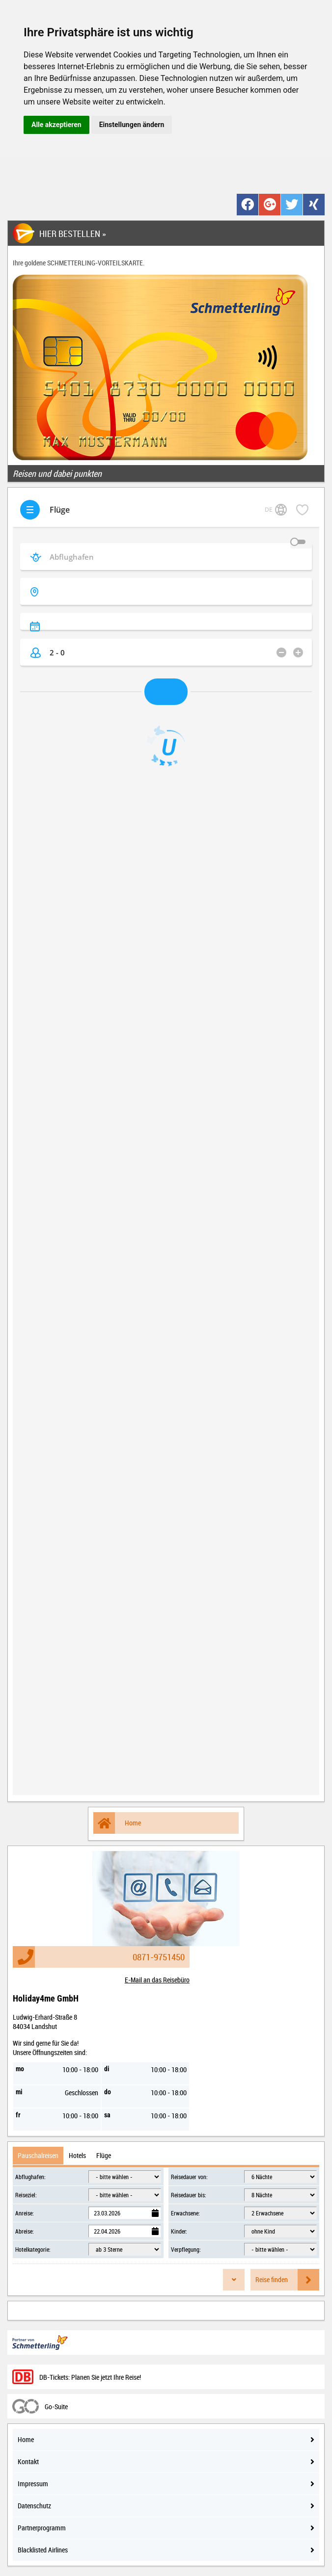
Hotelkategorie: (33, 2249)
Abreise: (24, 2231)
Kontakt (166, 2461)
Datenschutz (166, 2505)
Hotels (77, 2155)
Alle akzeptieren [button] (56, 125)
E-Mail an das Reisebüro (157, 1979)
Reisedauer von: (189, 2177)
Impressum (166, 2483)
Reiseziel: (26, 2195)
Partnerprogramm (166, 2527)
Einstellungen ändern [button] (132, 125)
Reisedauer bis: (188, 2195)
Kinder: (179, 2231)
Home (117, 1823)
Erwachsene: (185, 2213)
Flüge (103, 2155)
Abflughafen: (30, 2177)
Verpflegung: (186, 2249)
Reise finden (287, 2279)
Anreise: (24, 2213)
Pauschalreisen (38, 2155)
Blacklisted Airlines (166, 2549)
